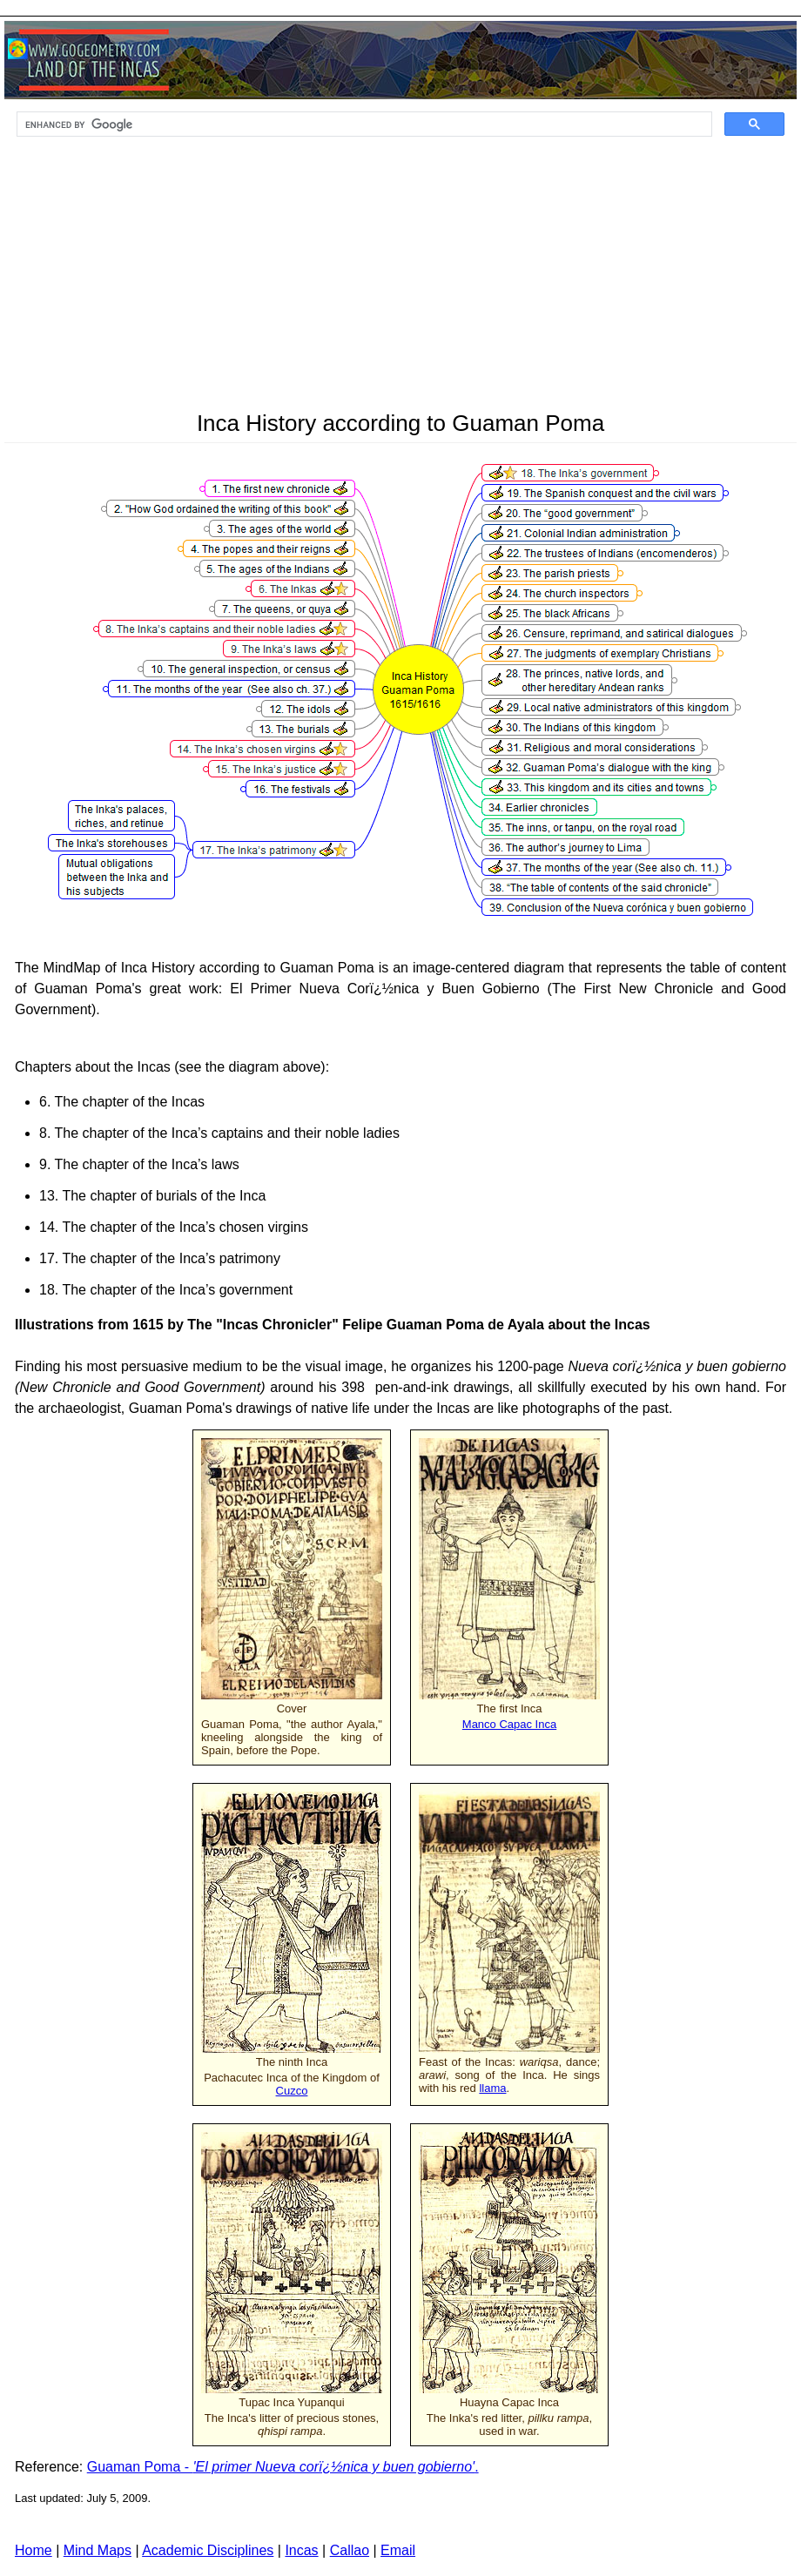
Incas (301, 2550)
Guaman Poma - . (283, 2466)
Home (33, 2550)
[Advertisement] (400, 279)
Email (397, 2550)
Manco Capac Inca (509, 1724)
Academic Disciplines (207, 2550)
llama (492, 2088)
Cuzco (292, 2090)
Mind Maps (97, 2550)
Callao (349, 2550)
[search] (362, 124)
